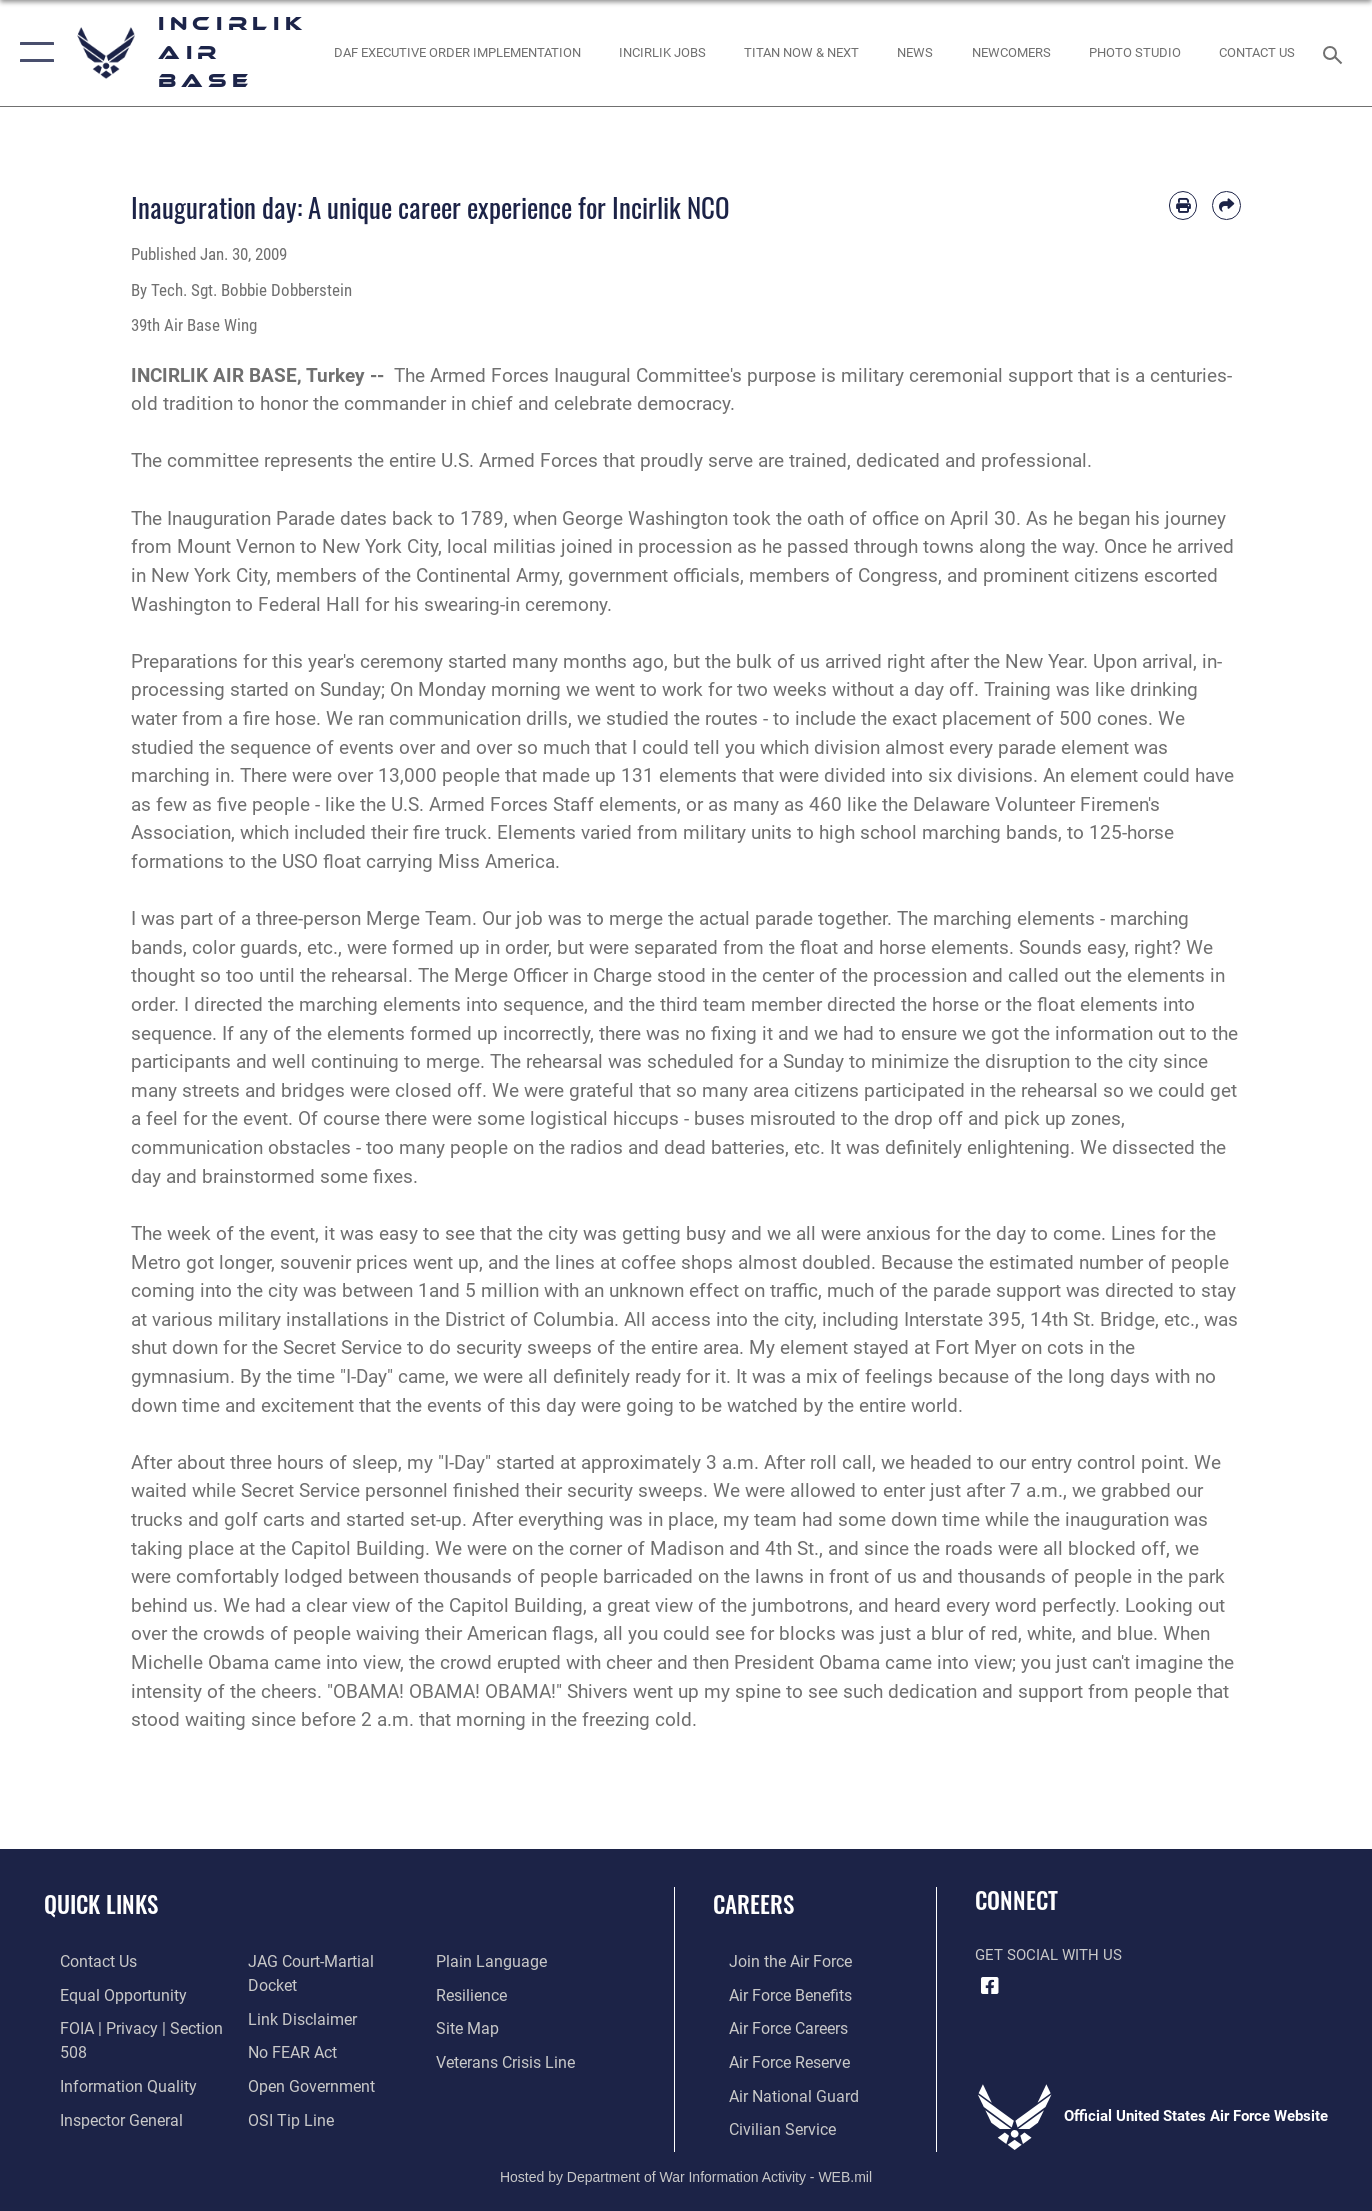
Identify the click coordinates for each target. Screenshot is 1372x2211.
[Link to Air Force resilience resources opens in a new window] (476, 2026)
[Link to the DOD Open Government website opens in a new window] (302, 2091)
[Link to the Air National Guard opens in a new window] (774, 2091)
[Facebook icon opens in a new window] (990, 1986)
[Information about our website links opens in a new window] (295, 2026)
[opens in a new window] (802, 53)
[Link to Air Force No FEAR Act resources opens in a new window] (286, 2059)
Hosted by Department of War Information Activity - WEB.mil (686, 2170)
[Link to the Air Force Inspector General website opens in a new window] (302, 1961)
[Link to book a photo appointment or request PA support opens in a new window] (1134, 53)
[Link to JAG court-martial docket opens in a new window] (329, 1994)
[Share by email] (1226, 205)
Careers (753, 1904)
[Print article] (1183, 205)
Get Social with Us (1048, 1955)
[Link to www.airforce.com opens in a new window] (772, 1961)
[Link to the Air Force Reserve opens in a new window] (772, 2059)
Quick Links (101, 1904)
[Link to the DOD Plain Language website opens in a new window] (492, 1994)
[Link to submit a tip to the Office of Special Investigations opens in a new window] (482, 1961)
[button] (32, 53)
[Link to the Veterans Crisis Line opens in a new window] (509, 2091)
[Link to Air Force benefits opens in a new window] (772, 1994)
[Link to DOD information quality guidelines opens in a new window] (108, 2082)
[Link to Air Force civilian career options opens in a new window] (764, 2124)
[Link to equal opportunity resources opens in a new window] (103, 1994)
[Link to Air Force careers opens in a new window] (771, 2026)
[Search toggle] (1336, 53)
